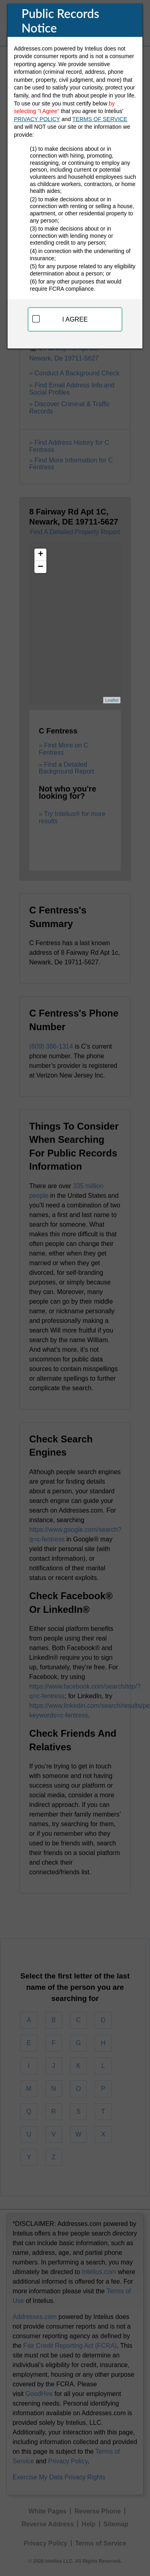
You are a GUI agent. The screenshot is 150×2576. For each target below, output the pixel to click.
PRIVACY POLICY (37, 119)
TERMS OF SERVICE (99, 119)
